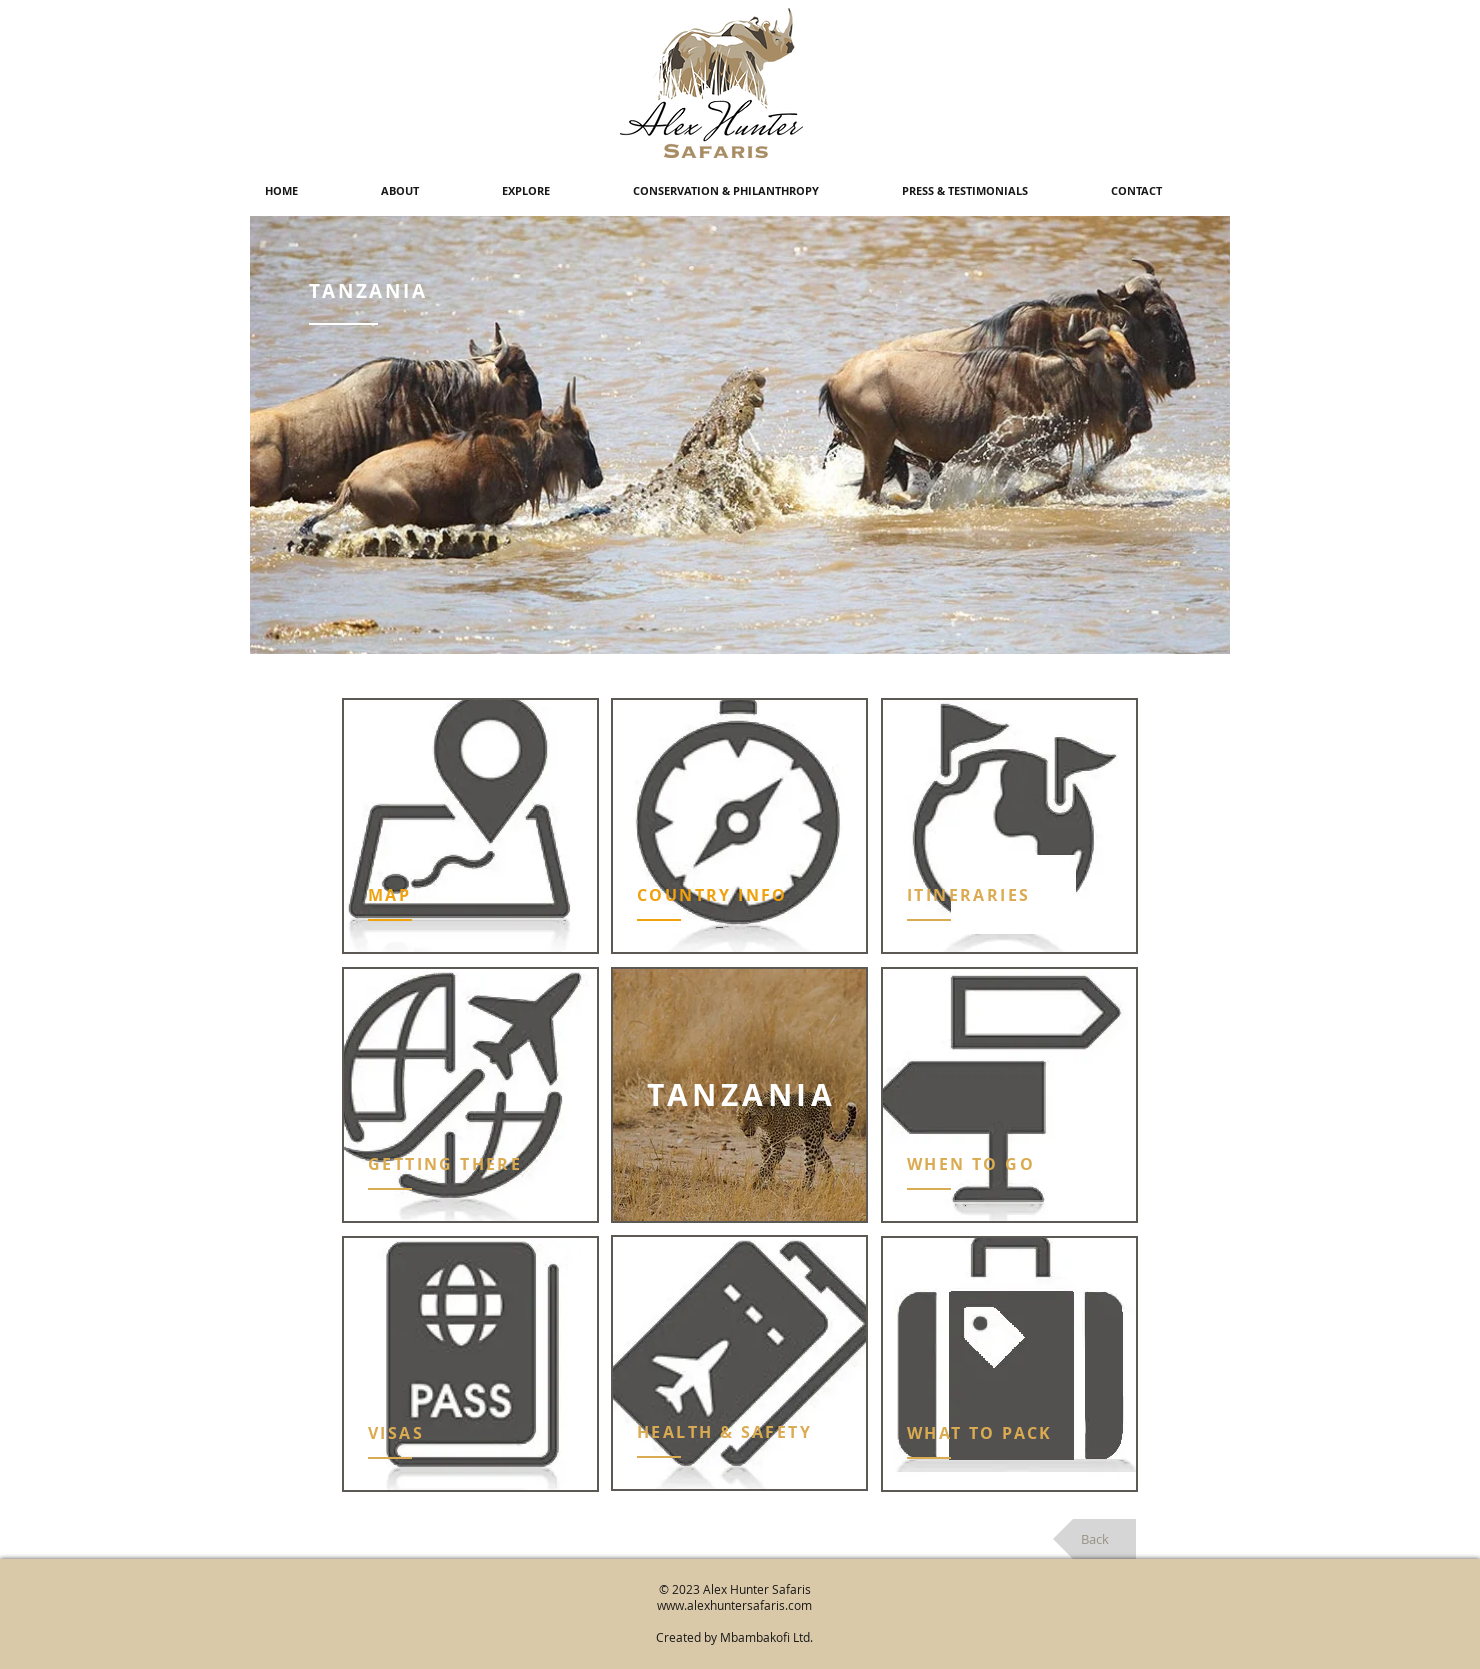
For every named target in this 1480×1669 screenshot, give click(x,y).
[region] (470, 826)
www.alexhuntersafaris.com (734, 1605)
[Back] (1094, 1539)
